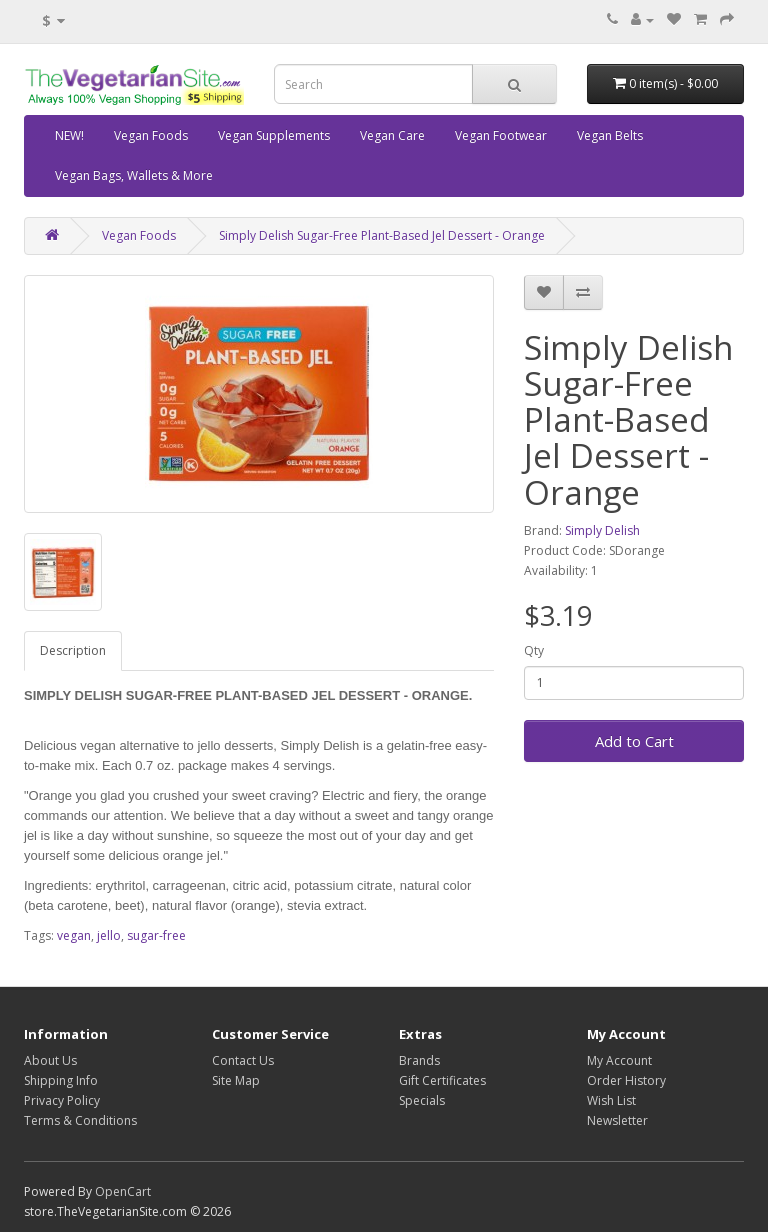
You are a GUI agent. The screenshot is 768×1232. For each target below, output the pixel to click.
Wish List (611, 1100)
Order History (626, 1080)
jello (109, 935)
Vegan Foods (151, 135)
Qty (534, 650)
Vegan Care (392, 135)
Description (73, 650)
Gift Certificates (442, 1080)
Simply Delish (602, 530)
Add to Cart (634, 741)
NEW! (69, 135)
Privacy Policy (62, 1100)
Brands (419, 1060)
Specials (422, 1100)
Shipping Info (61, 1080)
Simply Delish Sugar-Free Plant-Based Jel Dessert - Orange (382, 235)
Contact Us (243, 1060)
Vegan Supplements (274, 135)
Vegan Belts (610, 135)
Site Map (236, 1080)
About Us (50, 1060)
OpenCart (123, 1191)
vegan (74, 935)
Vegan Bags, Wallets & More (134, 175)
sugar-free (156, 935)
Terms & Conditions (80, 1120)
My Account (619, 1060)
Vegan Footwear (501, 135)
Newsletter (617, 1120)
